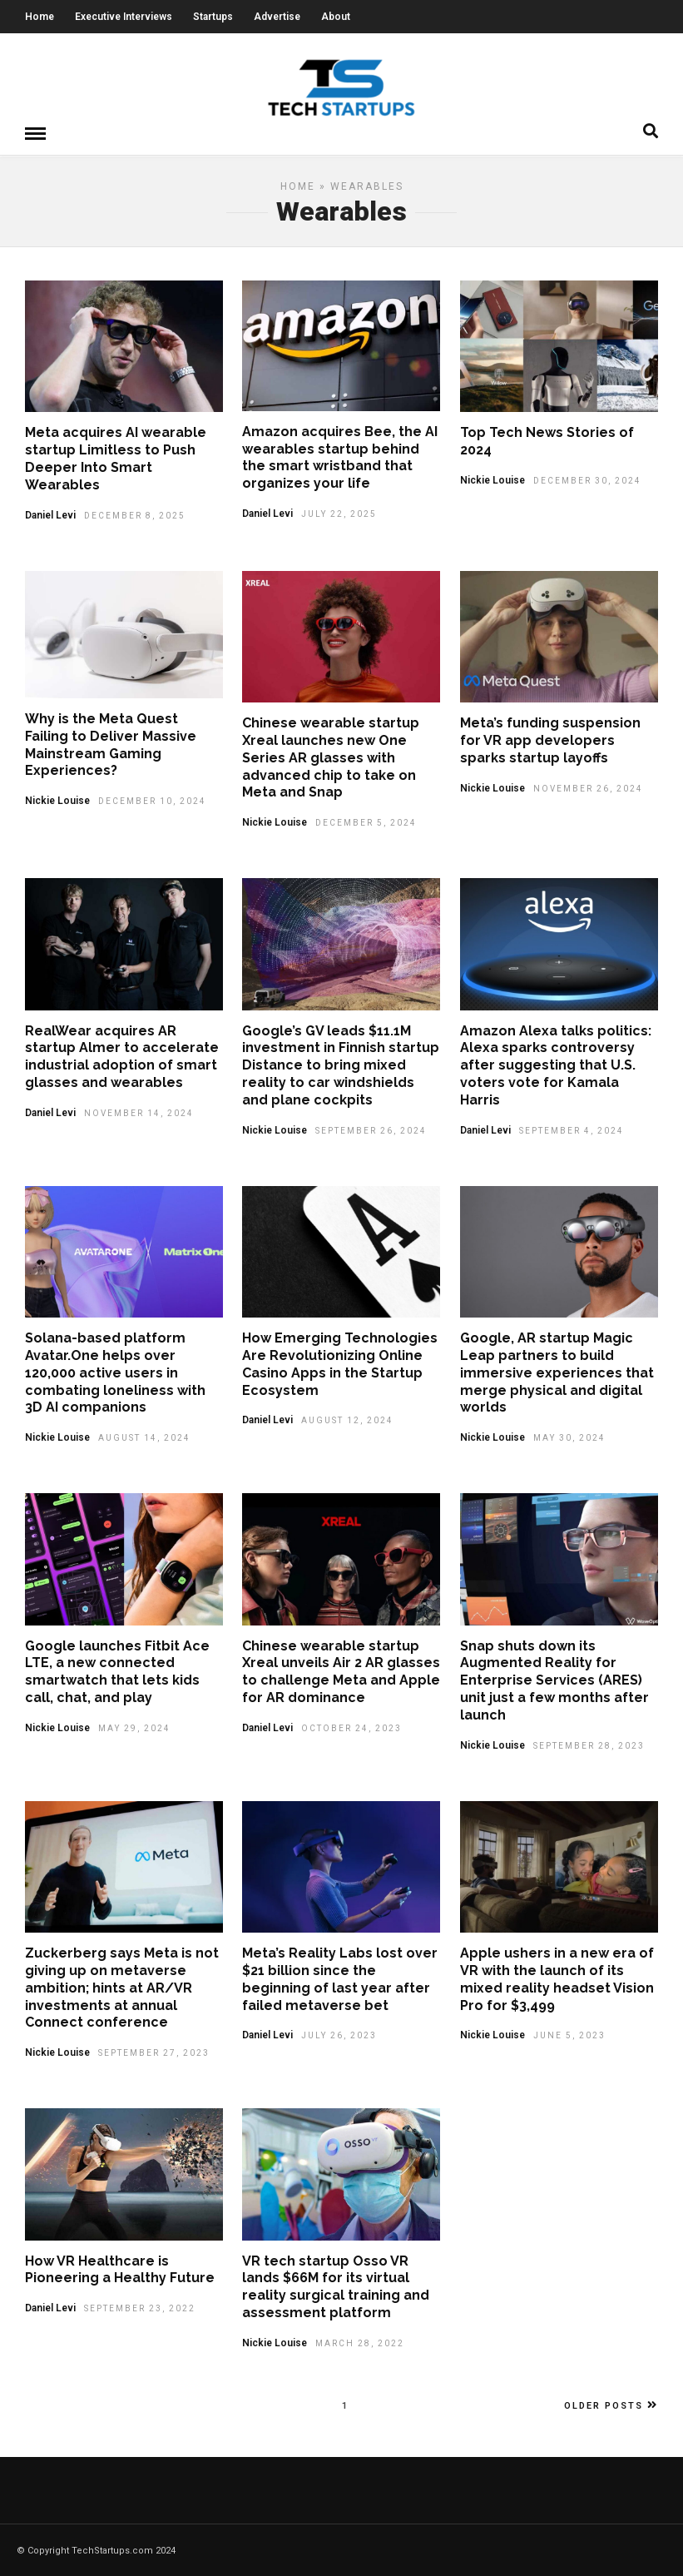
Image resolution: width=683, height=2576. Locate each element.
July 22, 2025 (339, 513)
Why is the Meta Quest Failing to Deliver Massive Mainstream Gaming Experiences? (110, 743)
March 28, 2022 (359, 2342)
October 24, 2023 (351, 1727)
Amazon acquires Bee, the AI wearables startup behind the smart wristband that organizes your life (340, 456)
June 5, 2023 (569, 2034)
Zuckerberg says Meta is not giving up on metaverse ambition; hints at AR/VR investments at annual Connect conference (122, 1986)
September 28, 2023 (589, 1745)
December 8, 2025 (135, 514)
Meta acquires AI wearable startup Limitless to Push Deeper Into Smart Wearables (115, 457)
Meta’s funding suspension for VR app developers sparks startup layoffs (550, 739)
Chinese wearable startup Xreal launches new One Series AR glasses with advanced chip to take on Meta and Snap (330, 756)
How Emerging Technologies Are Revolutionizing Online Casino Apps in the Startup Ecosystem (340, 1363)
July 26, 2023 (339, 2034)
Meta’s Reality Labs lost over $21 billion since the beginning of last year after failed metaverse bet (340, 1978)
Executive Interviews (123, 16)
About (335, 16)
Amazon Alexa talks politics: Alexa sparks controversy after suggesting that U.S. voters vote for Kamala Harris (555, 1064)
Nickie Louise (492, 479)
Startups (213, 16)
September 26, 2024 (371, 1129)
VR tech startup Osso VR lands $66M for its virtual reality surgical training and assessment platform (335, 2286)
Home (39, 16)
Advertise (277, 16)
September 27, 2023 (154, 2052)
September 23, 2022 (139, 2307)
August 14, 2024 (144, 1437)
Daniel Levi (50, 514)
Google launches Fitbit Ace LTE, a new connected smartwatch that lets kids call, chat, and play (117, 1671)
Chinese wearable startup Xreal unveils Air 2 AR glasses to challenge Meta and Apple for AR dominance (341, 1671)
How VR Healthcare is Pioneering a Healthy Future (120, 2269)
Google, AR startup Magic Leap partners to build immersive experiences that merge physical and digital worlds (557, 1371)
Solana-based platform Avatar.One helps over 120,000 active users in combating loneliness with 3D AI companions (115, 1371)
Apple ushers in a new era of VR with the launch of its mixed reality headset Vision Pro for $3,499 (557, 1978)
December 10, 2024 (152, 800)
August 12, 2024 (347, 1419)
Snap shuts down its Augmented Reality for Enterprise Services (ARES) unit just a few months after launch (554, 1679)
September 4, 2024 (571, 1129)
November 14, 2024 (139, 1112)
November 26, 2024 (588, 787)
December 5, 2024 (366, 821)
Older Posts (611, 2404)
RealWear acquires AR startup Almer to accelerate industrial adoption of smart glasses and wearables (122, 1055)
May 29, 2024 (134, 1727)
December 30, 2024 (587, 479)
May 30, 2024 (569, 1437)
